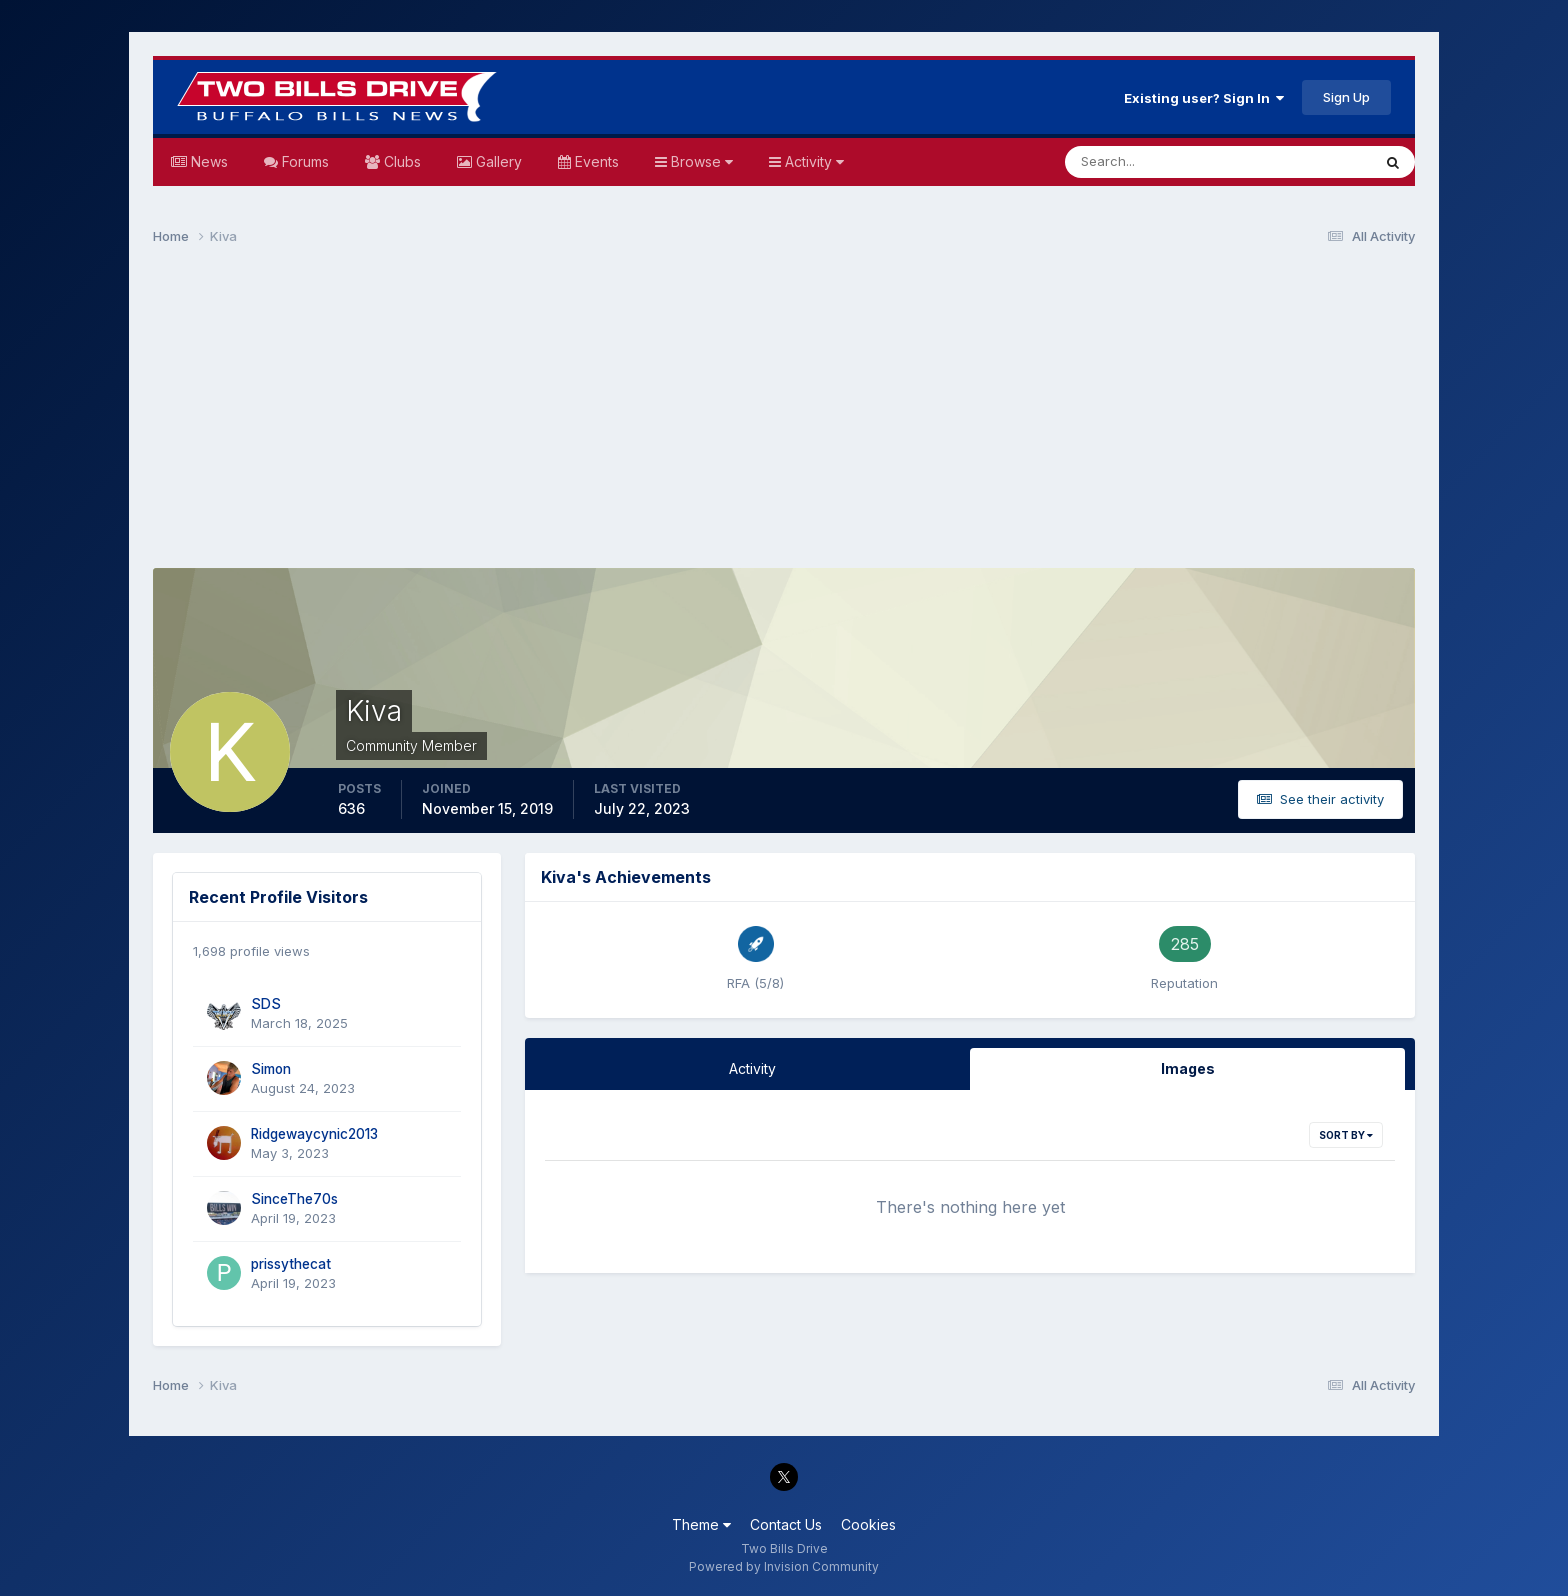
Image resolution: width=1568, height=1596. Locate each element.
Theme (701, 1524)
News (207, 161)
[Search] (1153, 162)
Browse (700, 161)
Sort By (1346, 1135)
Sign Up (1346, 97)
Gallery (497, 161)
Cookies (868, 1524)
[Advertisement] (784, 416)
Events (595, 161)
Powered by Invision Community (784, 1566)
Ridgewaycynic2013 (314, 1134)
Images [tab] (1188, 1068)
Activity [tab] (752, 1068)
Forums (303, 161)
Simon (271, 1069)
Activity (812, 161)
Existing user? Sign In (1204, 98)
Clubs (400, 161)
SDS (266, 1004)
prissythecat (291, 1264)
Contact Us (786, 1524)
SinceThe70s (294, 1199)
